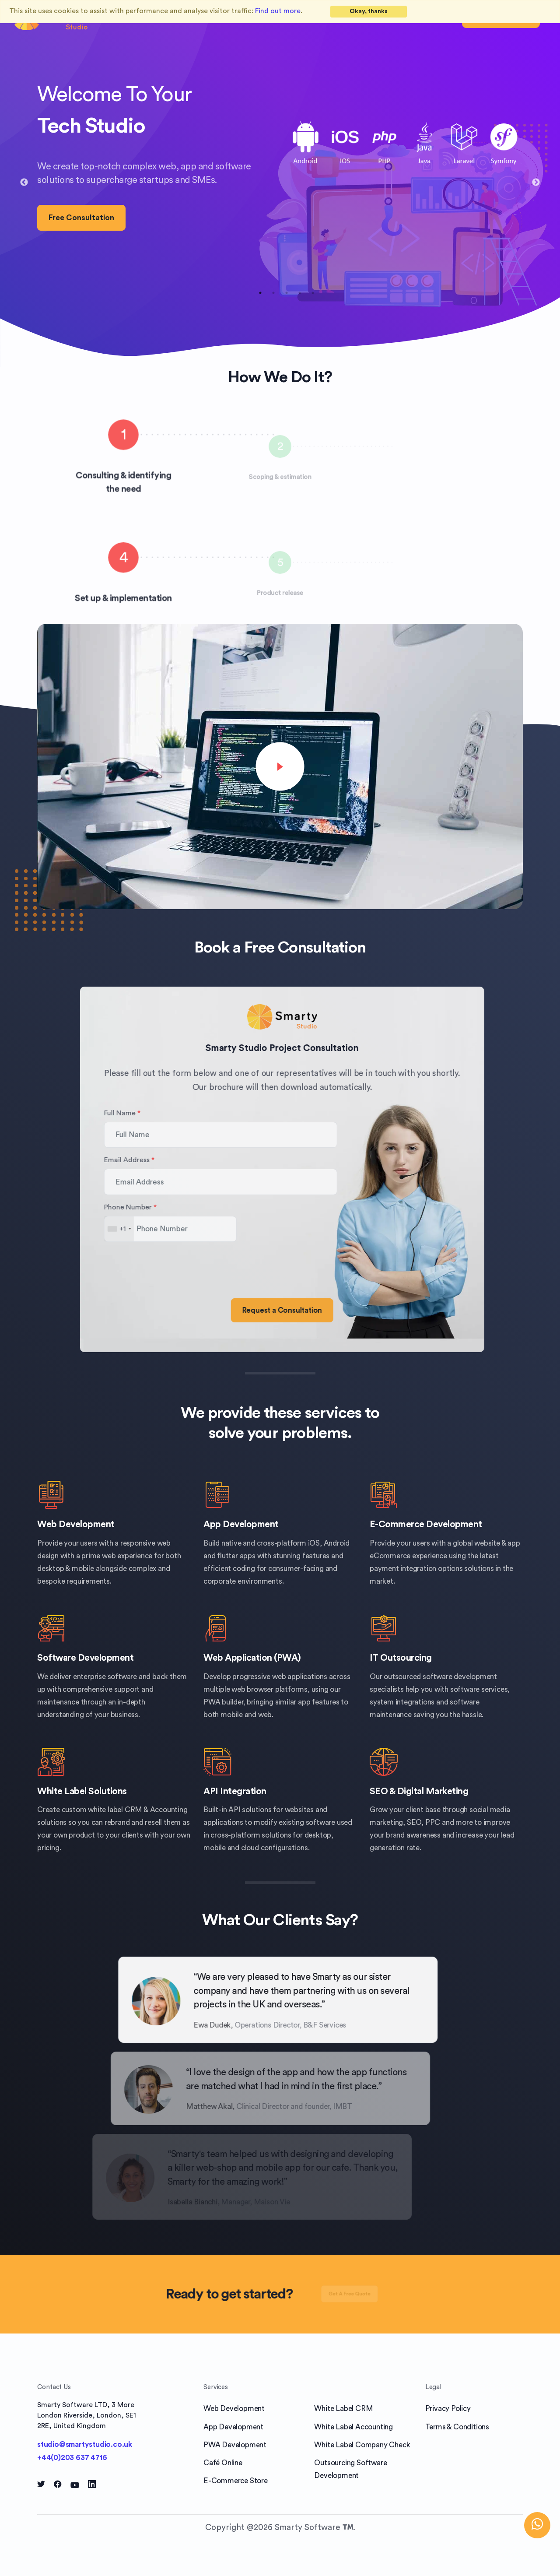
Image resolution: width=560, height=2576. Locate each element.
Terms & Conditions (457, 2427)
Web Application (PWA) (252, 1657)
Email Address (170, 1159)
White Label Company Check (362, 2445)
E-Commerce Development (426, 1524)
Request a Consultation (324, 1310)
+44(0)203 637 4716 (72, 2457)
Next (536, 182)
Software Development (85, 1657)
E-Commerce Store (235, 2481)
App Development (241, 1524)
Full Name (163, 1113)
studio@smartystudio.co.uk (84, 2444)
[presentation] (211, 1266)
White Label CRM (343, 2408)
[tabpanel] (280, 175)
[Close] (368, 12)
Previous (24, 182)
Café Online (222, 2463)
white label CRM (115, 1809)
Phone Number (171, 1207)
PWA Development (234, 2445)
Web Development (76, 1524)
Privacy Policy (448, 2408)
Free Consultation (81, 217)
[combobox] (160, 1228)
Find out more (278, 10)
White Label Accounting (353, 2427)
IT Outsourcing (401, 1657)
